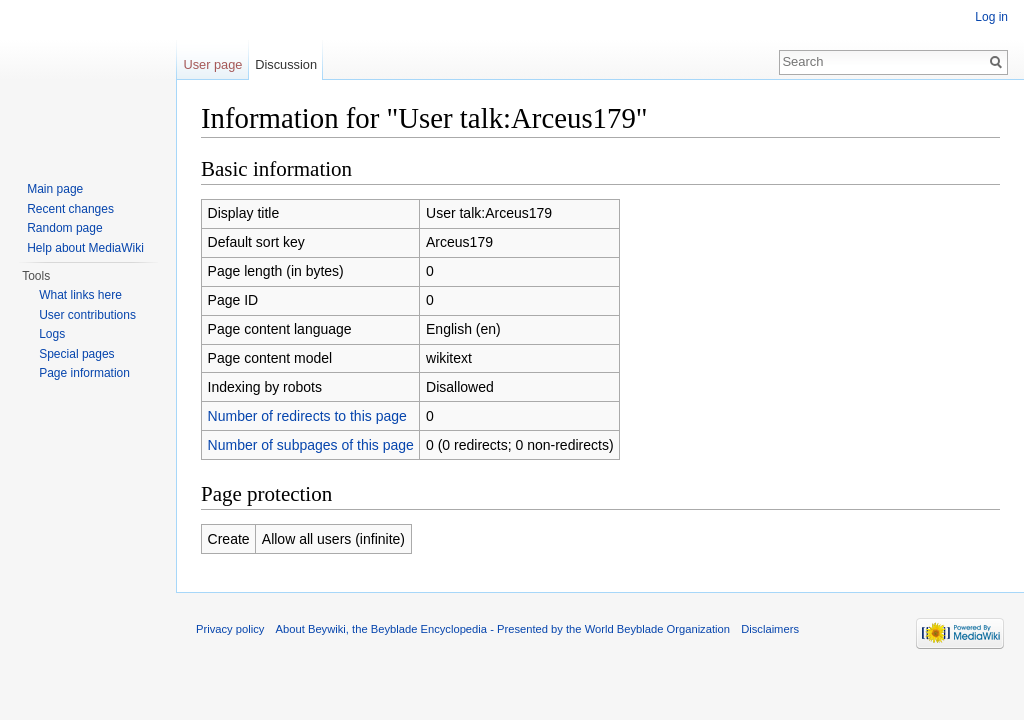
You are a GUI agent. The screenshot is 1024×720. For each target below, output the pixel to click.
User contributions (87, 315)
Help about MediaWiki (85, 248)
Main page (55, 189)
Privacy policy (230, 629)
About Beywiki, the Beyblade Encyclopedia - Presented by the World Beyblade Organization (503, 629)
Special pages (76, 354)
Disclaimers (770, 629)
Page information (84, 373)
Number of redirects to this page (307, 416)
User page (212, 64)
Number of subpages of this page (311, 445)
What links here (80, 295)
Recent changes (70, 209)
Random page (64, 228)
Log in (991, 17)
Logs (52, 334)
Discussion (286, 64)
